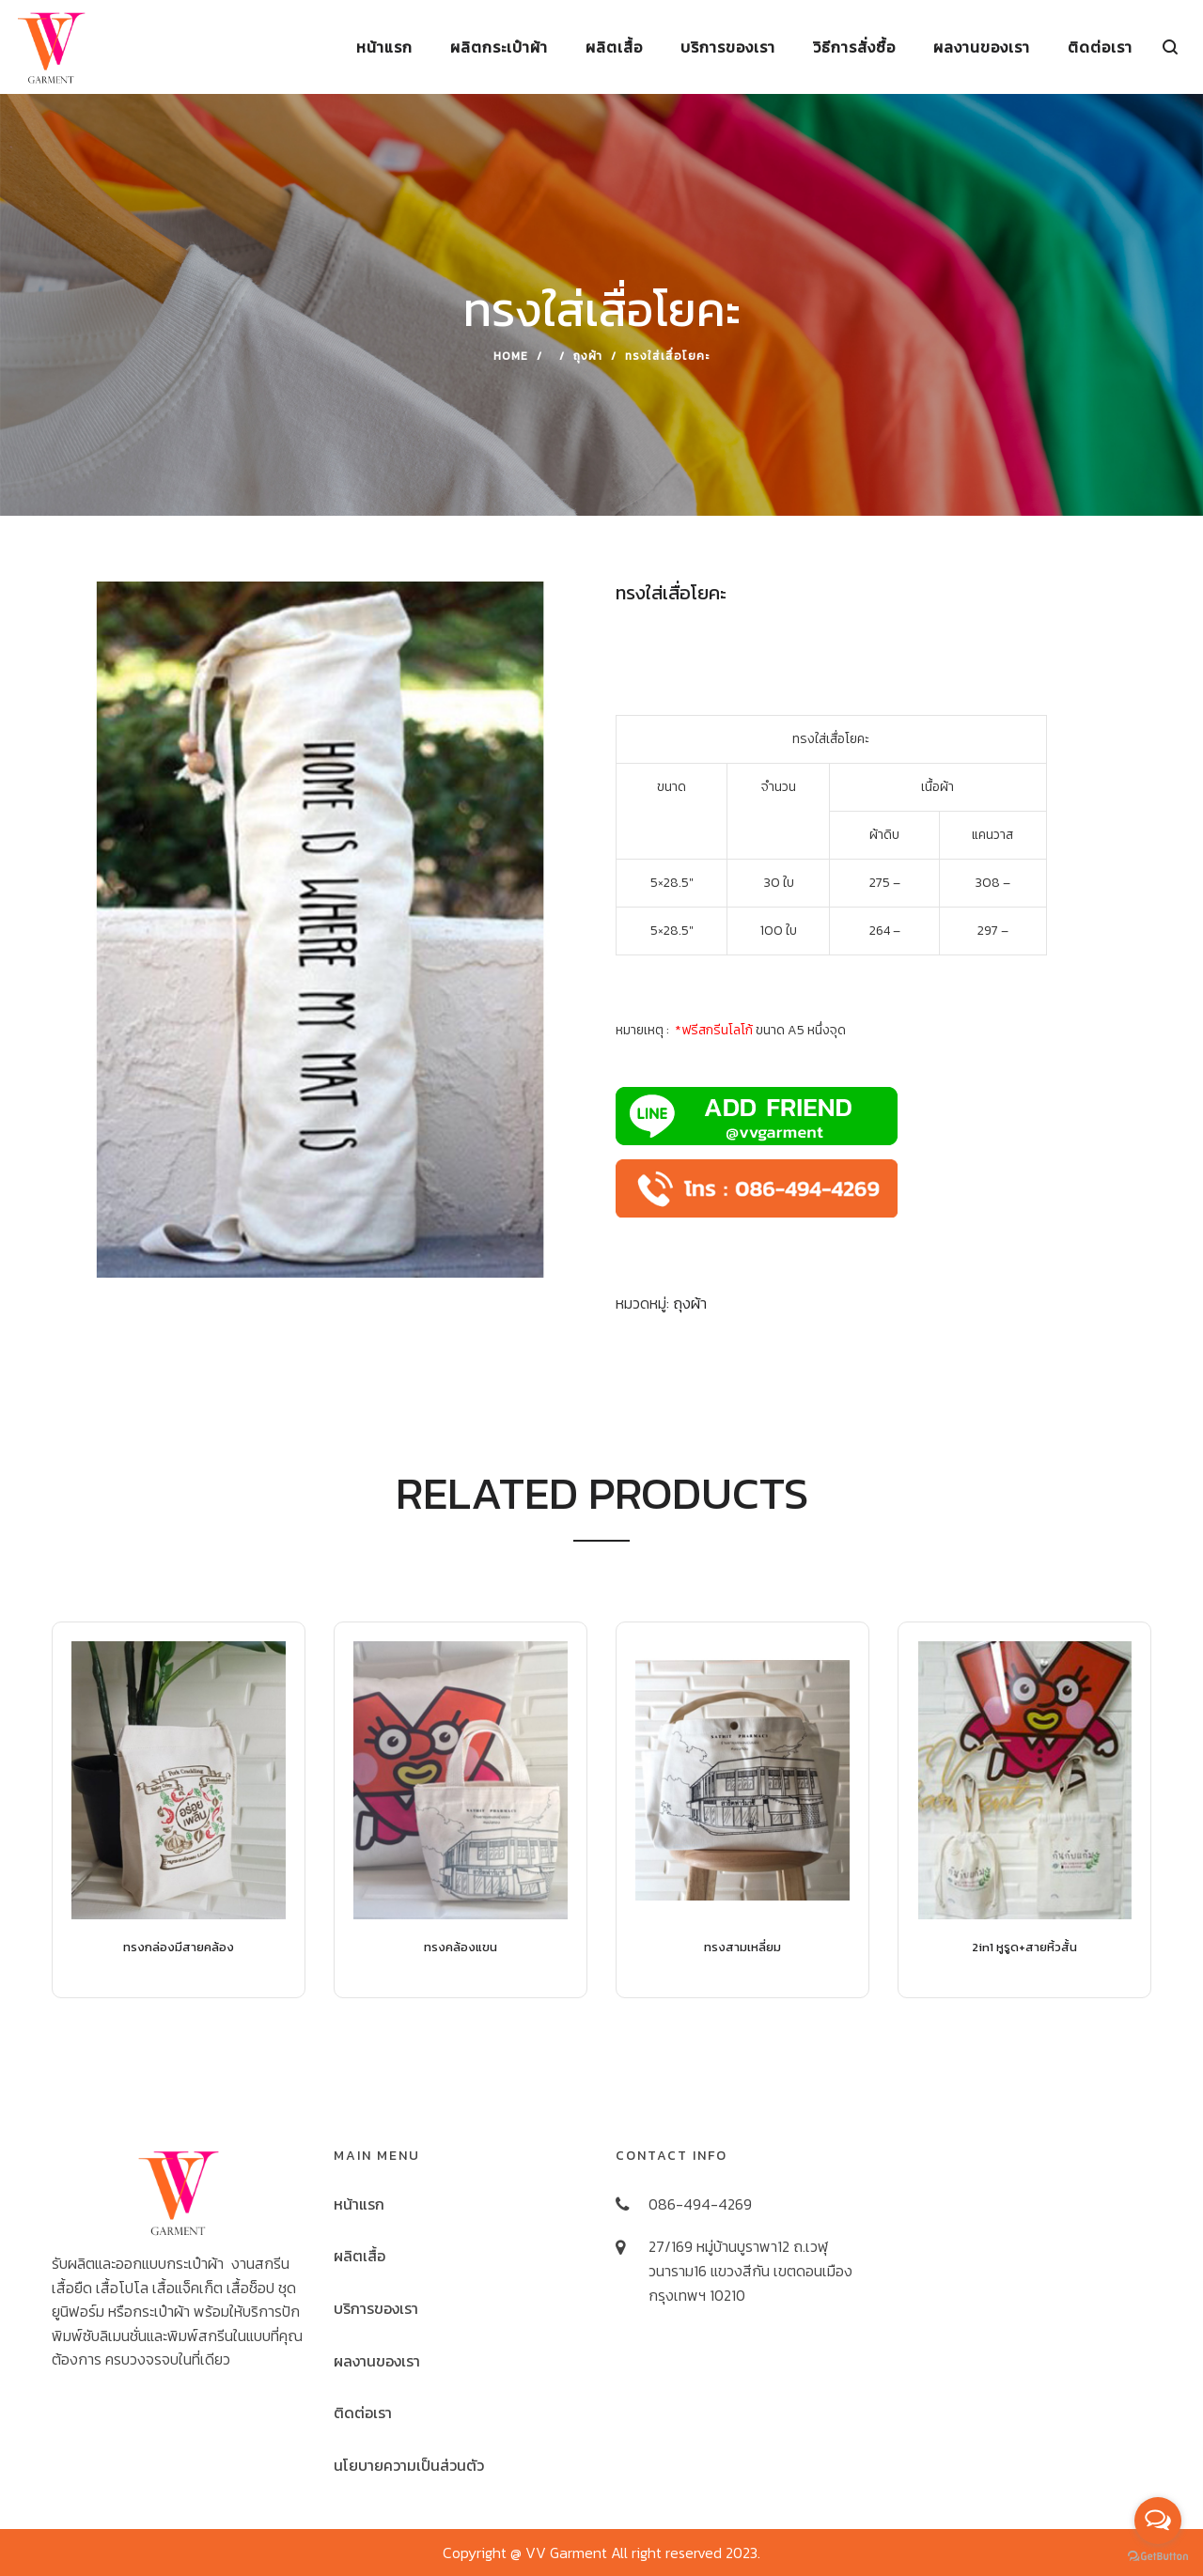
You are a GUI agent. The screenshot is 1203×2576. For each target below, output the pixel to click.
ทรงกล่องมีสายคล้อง (178, 1947)
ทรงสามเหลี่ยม (742, 1947)
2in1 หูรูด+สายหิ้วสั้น (1024, 1947)
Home (510, 356)
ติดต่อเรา (363, 2412)
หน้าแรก (359, 2204)
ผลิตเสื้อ (359, 2255)
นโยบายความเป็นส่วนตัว (409, 2465)
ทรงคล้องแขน (460, 1947)
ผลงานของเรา (377, 2361)
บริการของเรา (376, 2308)
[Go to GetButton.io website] (1158, 2557)
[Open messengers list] (1157, 2520)
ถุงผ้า (587, 356)
